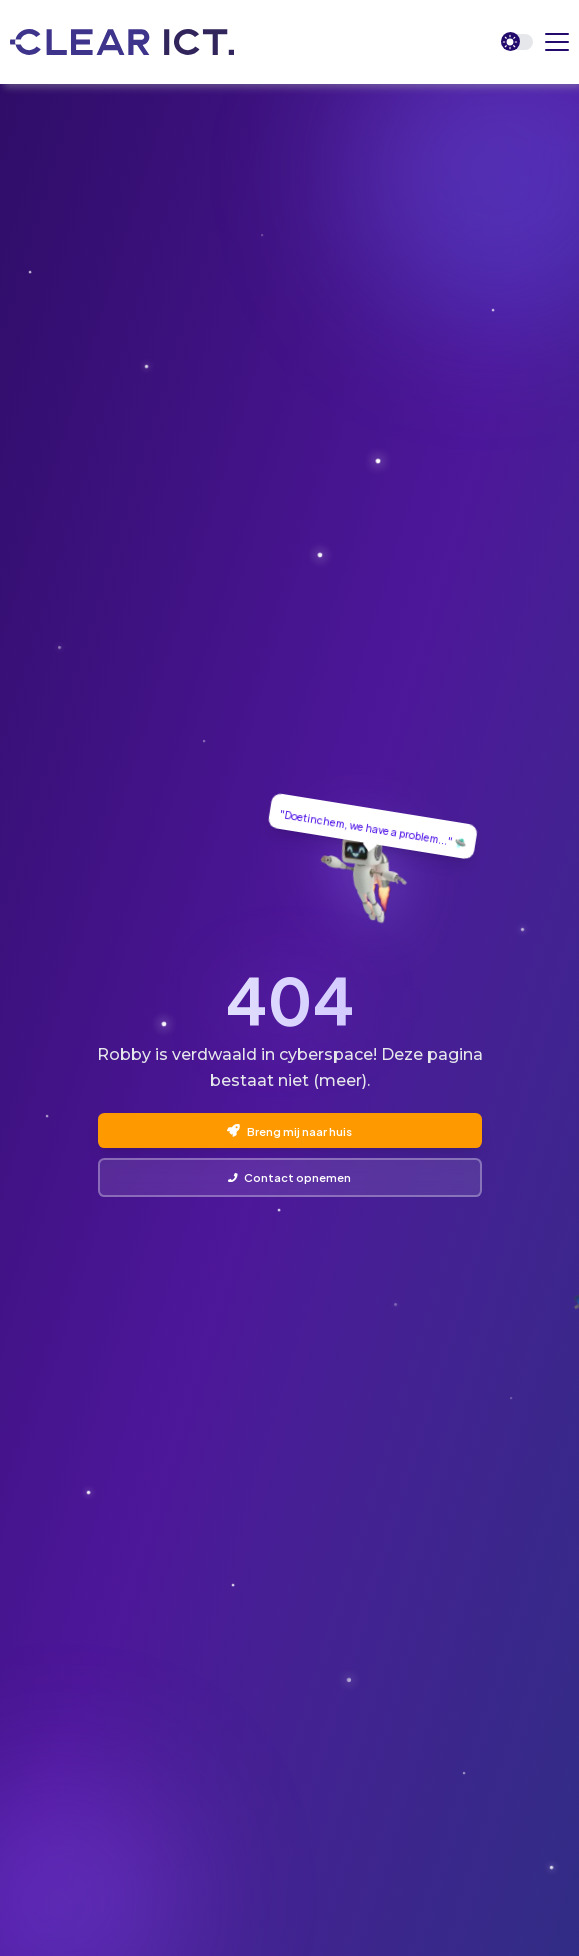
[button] (557, 42)
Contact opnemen (289, 1177)
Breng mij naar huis (289, 1131)
